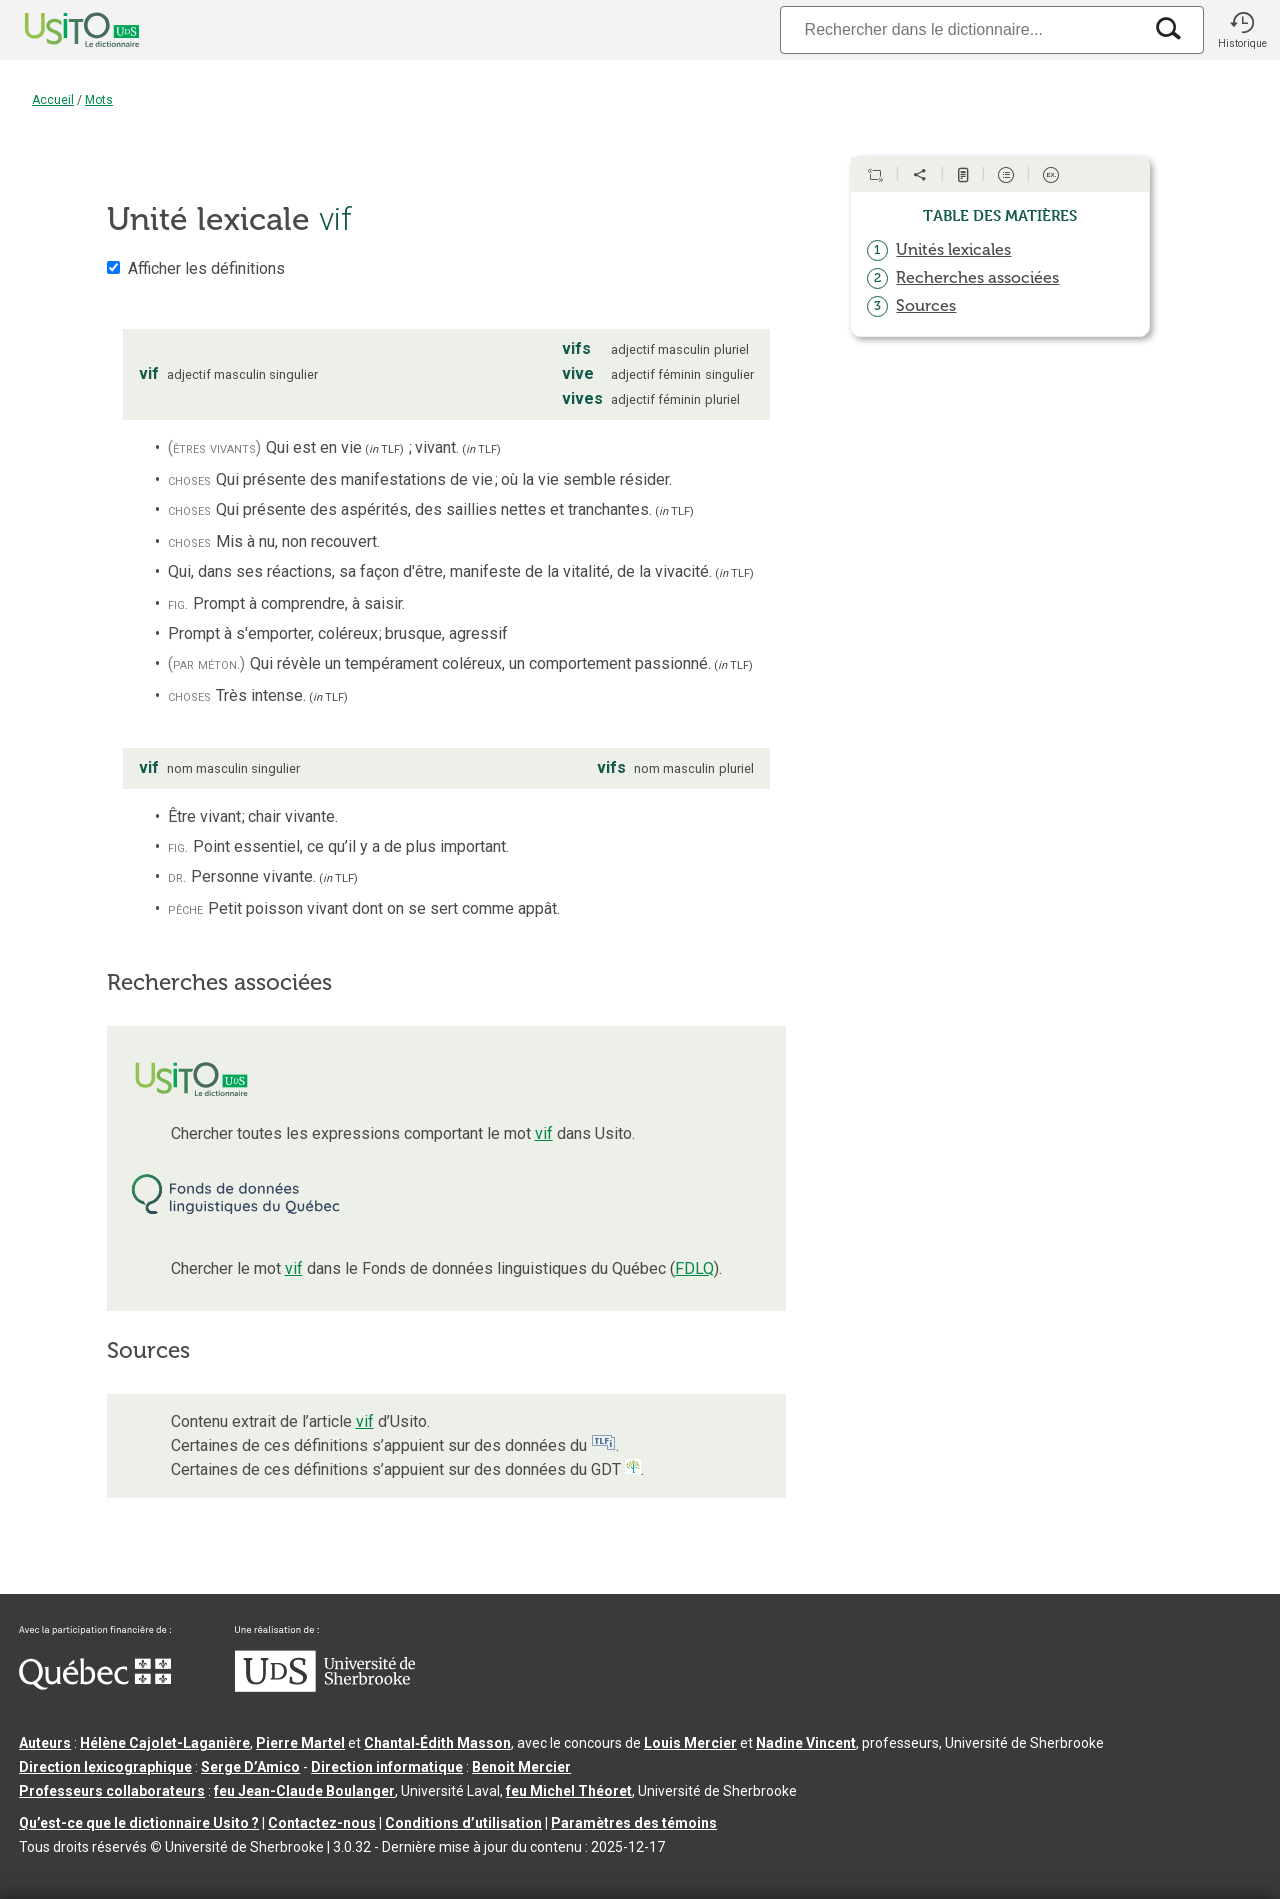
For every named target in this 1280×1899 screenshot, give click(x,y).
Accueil (53, 100)
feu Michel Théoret (569, 1791)
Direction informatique (387, 1767)
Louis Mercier (690, 1743)
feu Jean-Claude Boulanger (304, 1791)
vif (544, 1133)
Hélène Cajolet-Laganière (165, 1743)
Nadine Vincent (806, 1743)
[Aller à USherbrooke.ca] (325, 1687)
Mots (99, 100)
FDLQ (694, 1268)
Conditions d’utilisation (463, 1823)
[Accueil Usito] (60, 30)
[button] (1242, 30)
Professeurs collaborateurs (112, 1791)
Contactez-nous (322, 1823)
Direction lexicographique (105, 1767)
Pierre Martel (300, 1743)
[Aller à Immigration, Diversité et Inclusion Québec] (95, 1685)
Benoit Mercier (521, 1767)
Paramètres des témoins (634, 1823)
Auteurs (45, 1743)
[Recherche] (961, 29)
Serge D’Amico (250, 1767)
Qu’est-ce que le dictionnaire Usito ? (139, 1823)
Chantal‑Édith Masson (437, 1743)
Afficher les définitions (206, 268)
